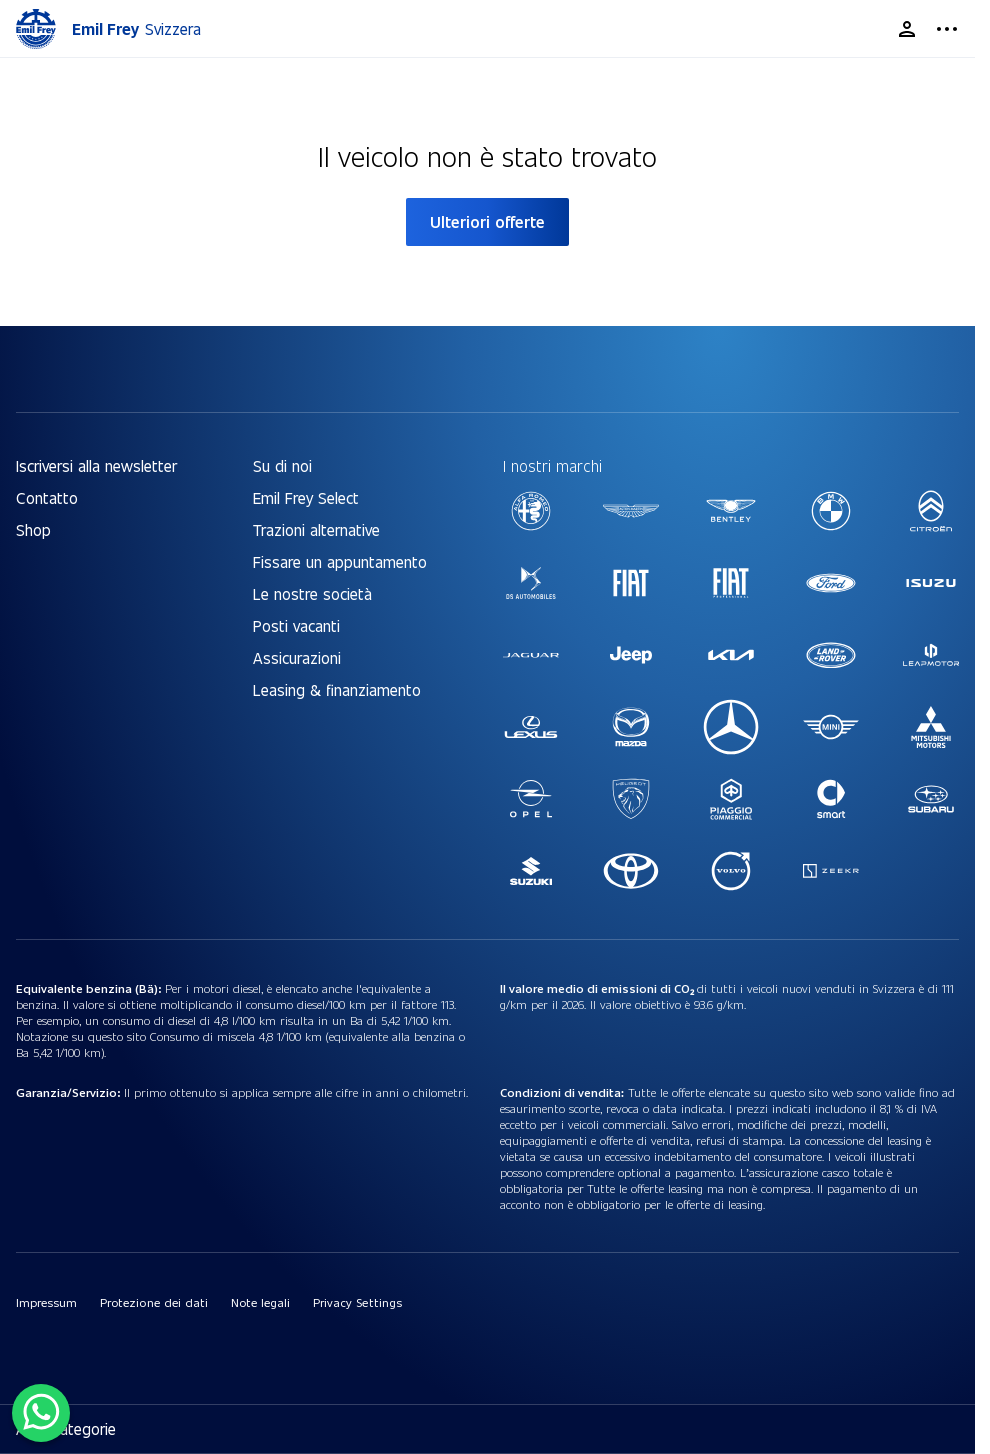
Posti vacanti (296, 625)
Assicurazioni (297, 657)
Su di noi (282, 465)
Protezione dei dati (154, 1302)
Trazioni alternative (316, 529)
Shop (33, 529)
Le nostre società (312, 593)
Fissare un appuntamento (340, 561)
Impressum (46, 1302)
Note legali (260, 1302)
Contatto (47, 497)
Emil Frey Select (306, 497)
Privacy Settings (357, 1302)
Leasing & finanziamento (337, 689)
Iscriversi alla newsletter (96, 465)
